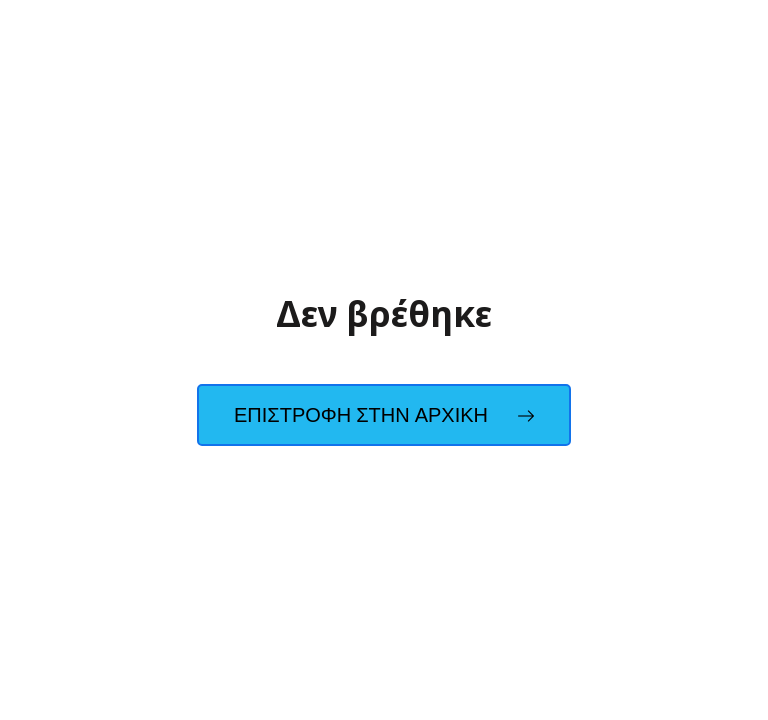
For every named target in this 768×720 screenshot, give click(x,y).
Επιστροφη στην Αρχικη (384, 415)
